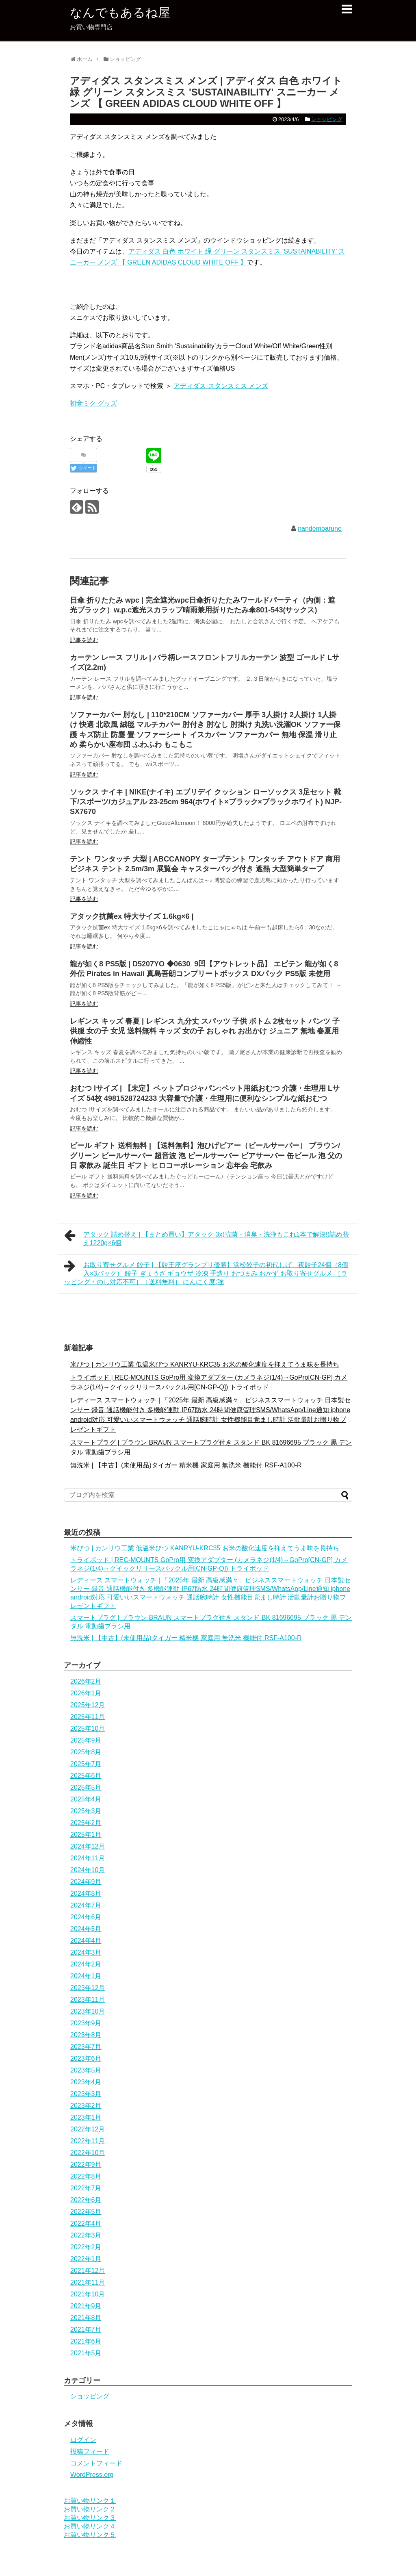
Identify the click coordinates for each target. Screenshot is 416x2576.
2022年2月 (86, 2247)
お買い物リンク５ (90, 2534)
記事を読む (84, 640)
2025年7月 (86, 1763)
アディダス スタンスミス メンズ (220, 385)
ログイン (83, 2439)
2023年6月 (86, 2058)
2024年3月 (86, 1952)
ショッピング (326, 119)
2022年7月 (86, 2188)
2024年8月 (86, 1893)
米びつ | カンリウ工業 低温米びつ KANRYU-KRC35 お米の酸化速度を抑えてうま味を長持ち (204, 1364)
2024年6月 (86, 1917)
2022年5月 (86, 2211)
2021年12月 (87, 2270)
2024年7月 (86, 1905)
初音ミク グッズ (93, 403)
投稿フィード (89, 2451)
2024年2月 (86, 1964)
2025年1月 (86, 1834)
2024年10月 (87, 1869)
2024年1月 (86, 1976)
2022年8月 (86, 2176)
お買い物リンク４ (90, 2526)
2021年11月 (87, 2282)
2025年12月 (87, 1704)
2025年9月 (86, 1740)
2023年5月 (86, 2070)
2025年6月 (86, 1775)
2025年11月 (87, 1716)
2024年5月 (86, 1928)
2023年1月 (86, 2117)
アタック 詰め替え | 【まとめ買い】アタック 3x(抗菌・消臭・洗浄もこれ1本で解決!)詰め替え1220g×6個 (206, 1237)
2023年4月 (86, 2082)
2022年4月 (86, 2223)
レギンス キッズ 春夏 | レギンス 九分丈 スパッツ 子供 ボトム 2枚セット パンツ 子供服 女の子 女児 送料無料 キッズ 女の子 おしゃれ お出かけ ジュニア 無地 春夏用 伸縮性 (205, 1031)
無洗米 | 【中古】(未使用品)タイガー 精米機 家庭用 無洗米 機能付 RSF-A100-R (186, 1465)
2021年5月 (86, 2353)
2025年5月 (86, 1787)
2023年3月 (86, 2093)
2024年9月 (86, 1881)
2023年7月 (86, 2046)
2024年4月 (86, 1940)
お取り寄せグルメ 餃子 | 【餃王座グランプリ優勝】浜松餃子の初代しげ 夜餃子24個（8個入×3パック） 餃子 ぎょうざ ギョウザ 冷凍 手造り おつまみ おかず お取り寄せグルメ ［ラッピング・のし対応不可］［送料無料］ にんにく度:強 (206, 1272)
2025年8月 (86, 1752)
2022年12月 (87, 2129)
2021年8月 (86, 2317)
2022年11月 (87, 2141)
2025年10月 (87, 1728)
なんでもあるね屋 (120, 12)
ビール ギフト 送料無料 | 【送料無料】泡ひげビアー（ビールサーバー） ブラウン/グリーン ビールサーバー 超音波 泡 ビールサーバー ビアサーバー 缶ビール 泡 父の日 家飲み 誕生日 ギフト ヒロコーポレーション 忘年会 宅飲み (206, 1156)
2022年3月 (86, 2235)
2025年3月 (86, 1811)
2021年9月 (86, 2306)
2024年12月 (87, 1846)
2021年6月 (86, 2341)
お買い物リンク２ (90, 2509)
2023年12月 (87, 1987)
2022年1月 (86, 2258)
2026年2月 (86, 1681)
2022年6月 (86, 2199)
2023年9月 (86, 2023)
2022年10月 (87, 2152)
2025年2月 (86, 1822)
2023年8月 (86, 2034)
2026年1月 (86, 1693)
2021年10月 (87, 2294)
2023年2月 (86, 2105)
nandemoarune (320, 528)
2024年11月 (87, 1858)
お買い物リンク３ (90, 2517)
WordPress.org (91, 2474)
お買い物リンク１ (90, 2500)
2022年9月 (86, 2164)
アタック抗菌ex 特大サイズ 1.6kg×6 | (132, 916)
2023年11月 (87, 1999)
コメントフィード (96, 2463)
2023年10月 (87, 2011)
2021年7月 (86, 2329)
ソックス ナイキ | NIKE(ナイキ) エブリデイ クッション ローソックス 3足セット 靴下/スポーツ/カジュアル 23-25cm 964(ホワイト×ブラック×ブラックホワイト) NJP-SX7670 (206, 802)
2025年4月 (86, 1799)
